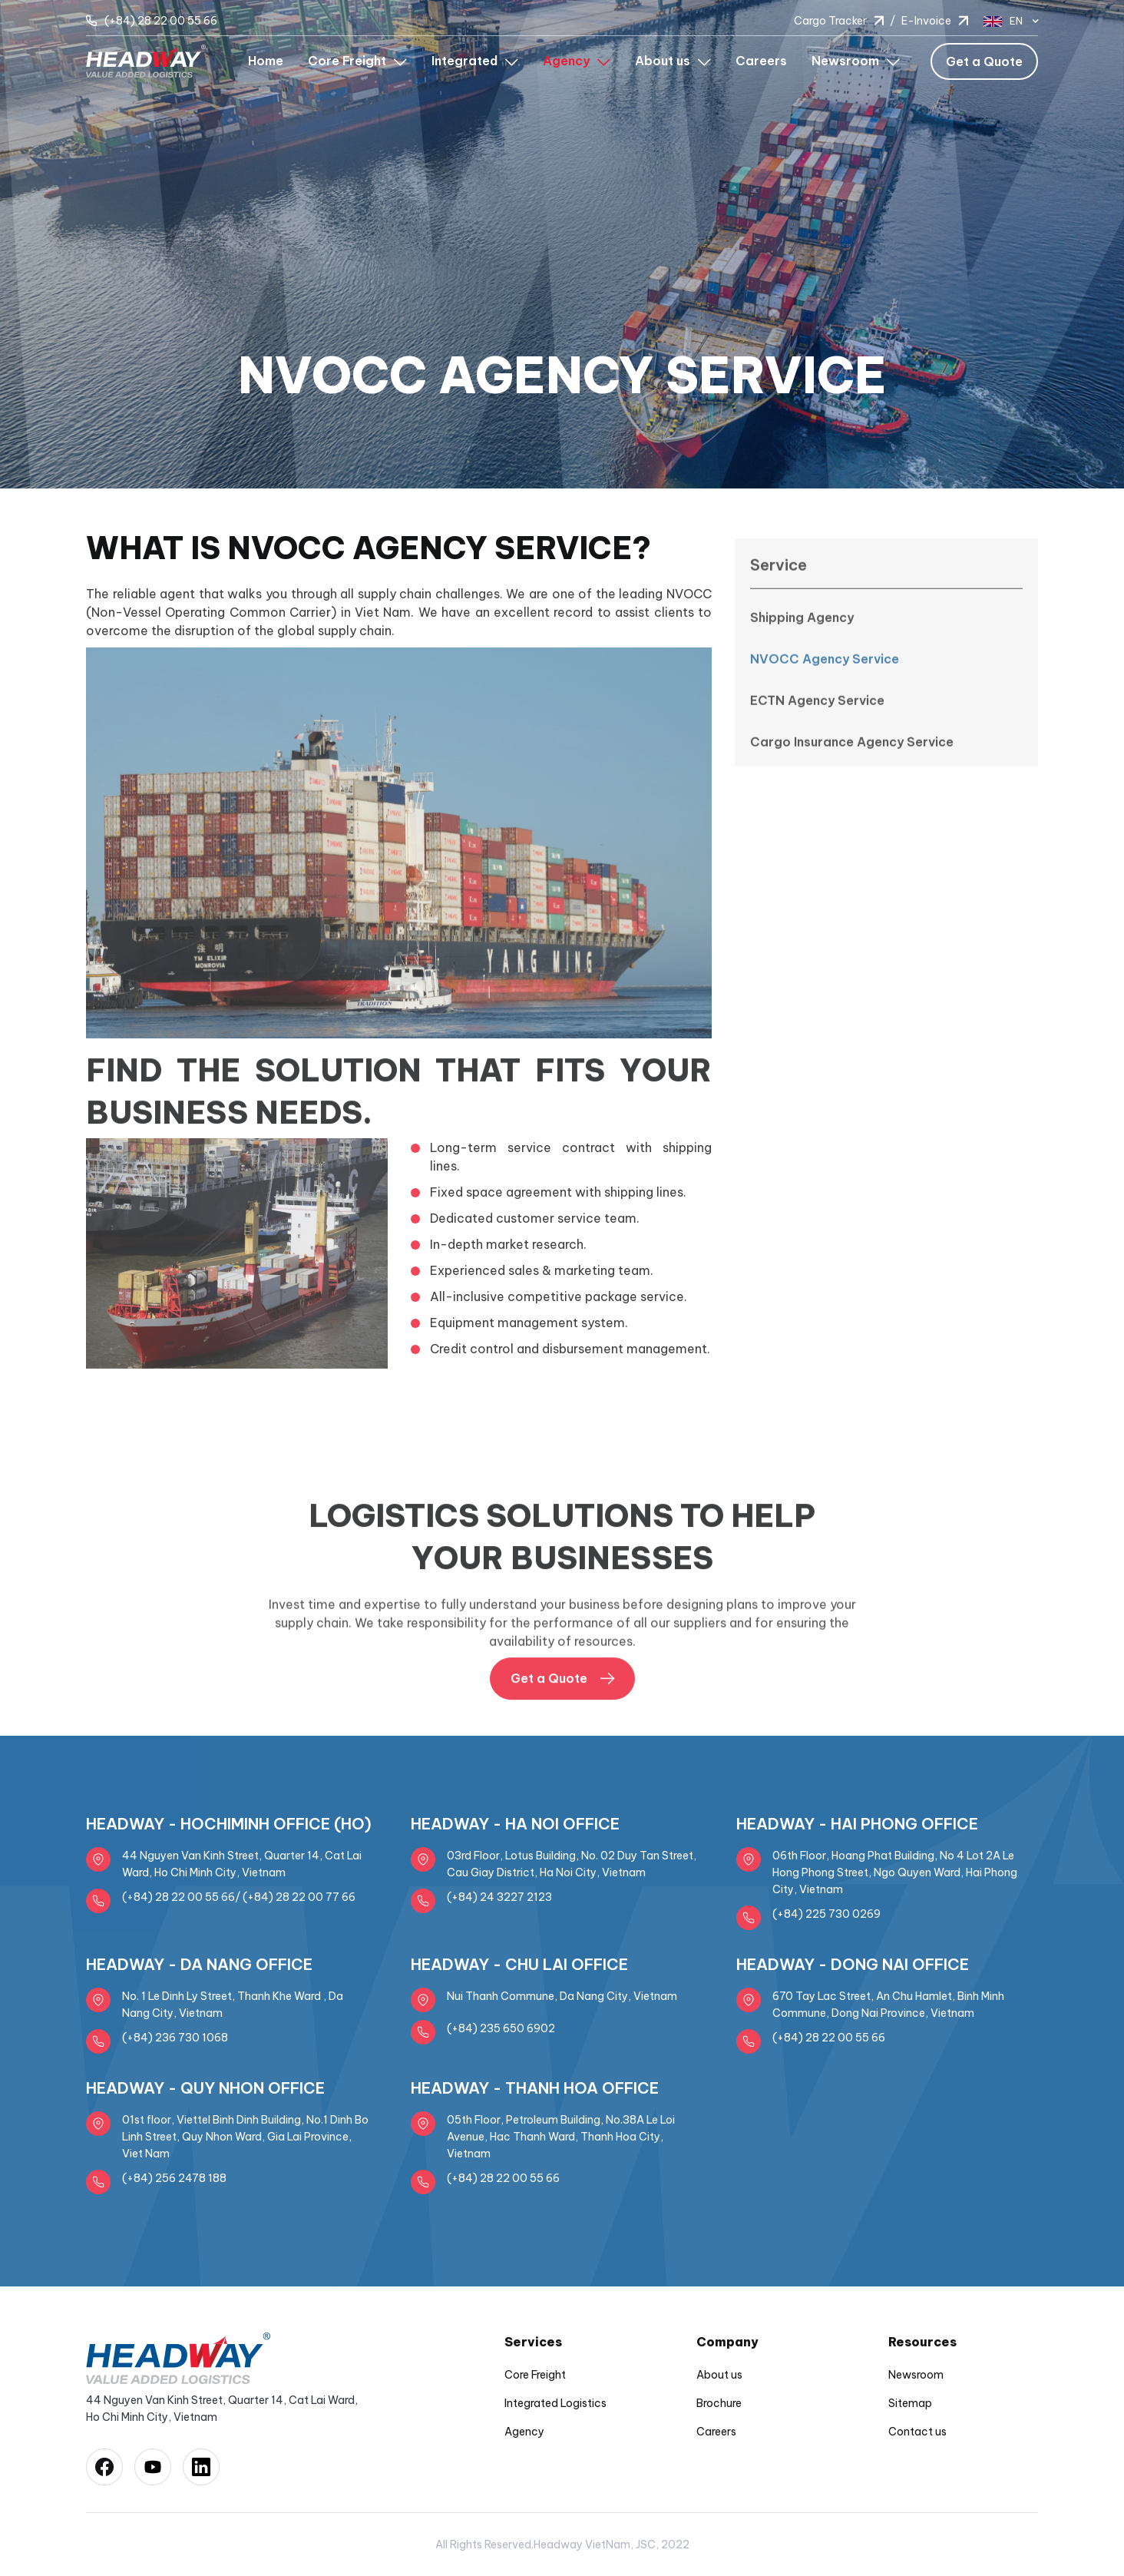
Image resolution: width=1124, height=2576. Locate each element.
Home (265, 60)
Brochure (719, 2403)
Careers (761, 60)
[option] (562, 244)
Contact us (917, 2432)
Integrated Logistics (555, 2403)
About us (719, 2375)
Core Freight (535, 2375)
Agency (524, 2432)
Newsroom (916, 2375)
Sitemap (910, 2403)
